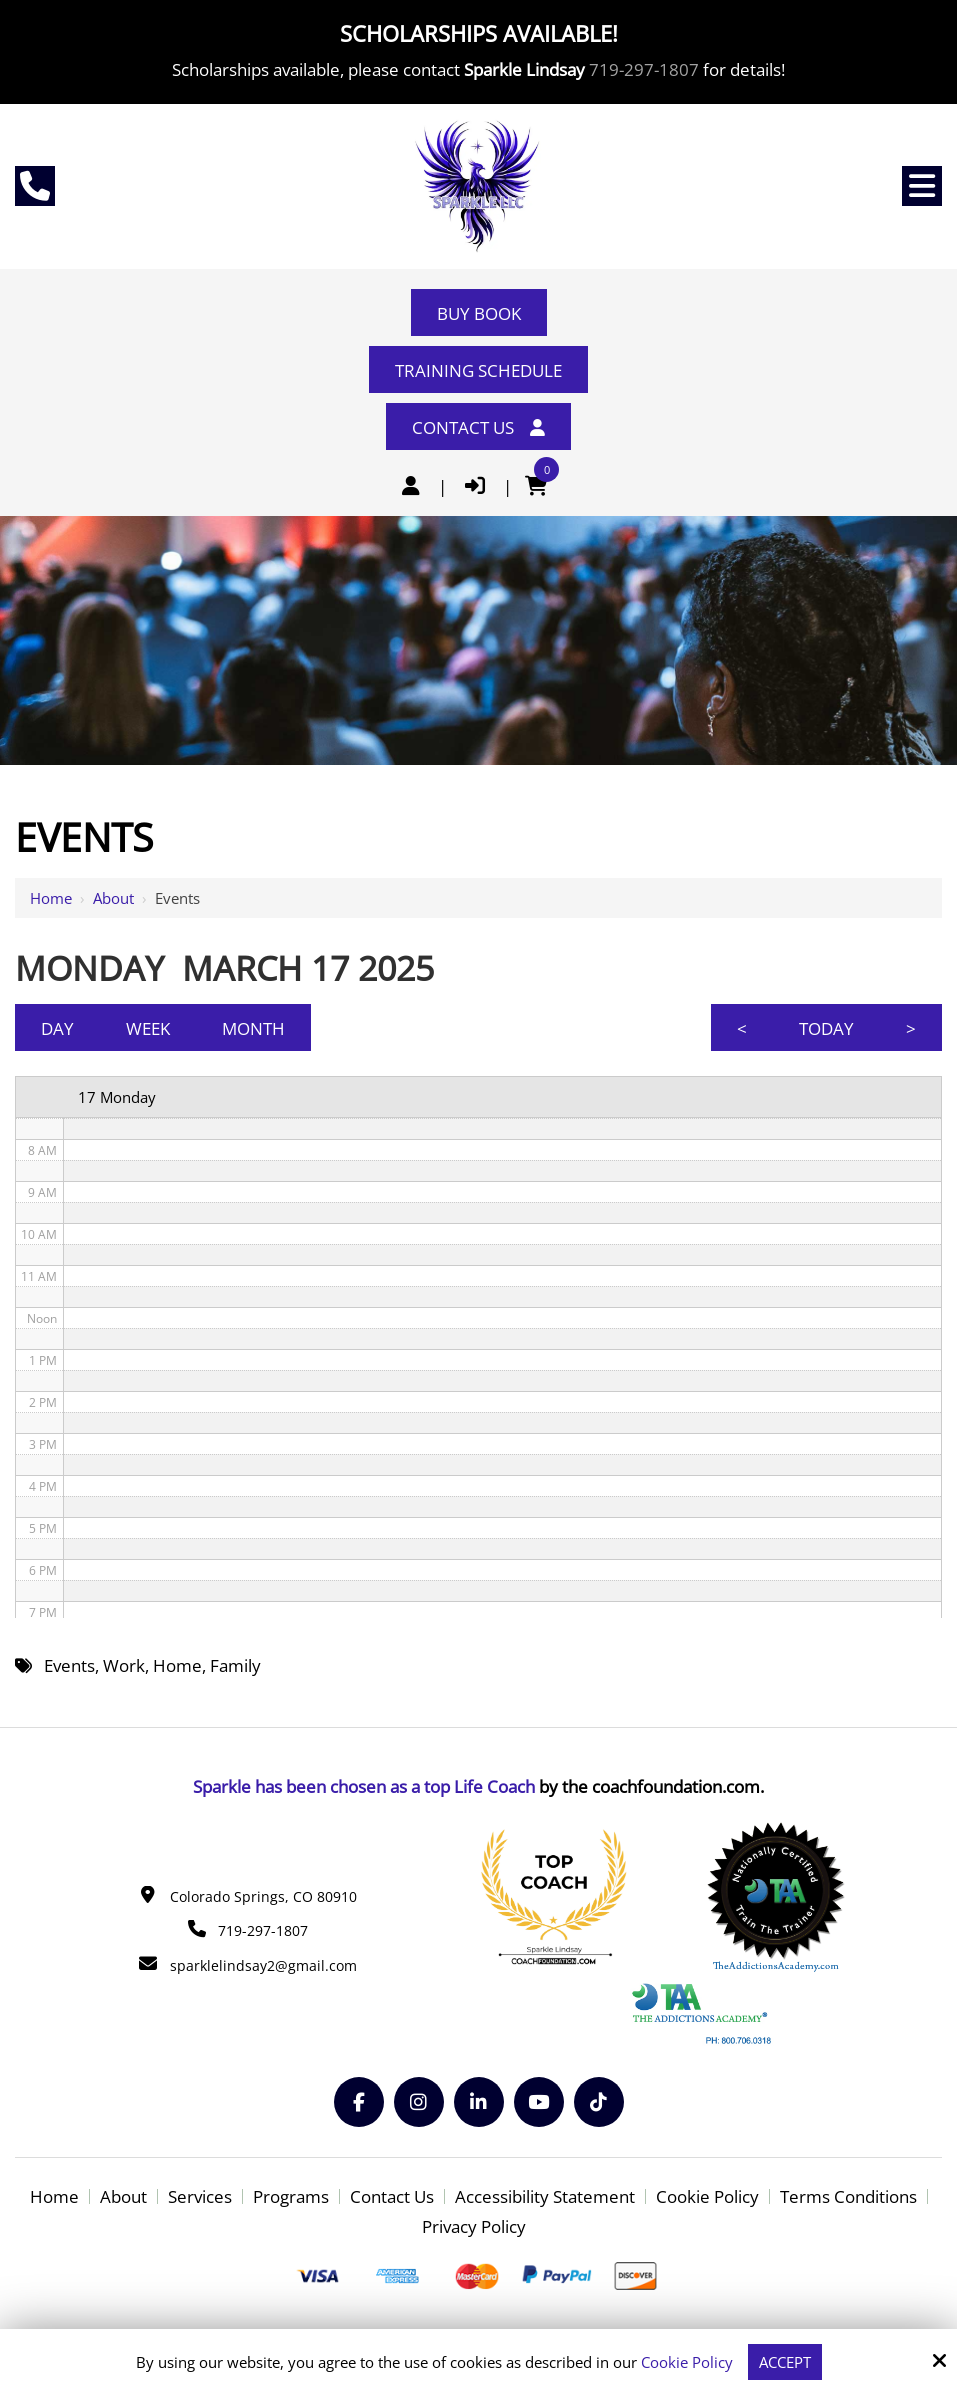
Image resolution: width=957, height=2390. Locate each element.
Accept (785, 2362)
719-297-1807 (644, 69)
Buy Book (479, 313)
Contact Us (478, 427)
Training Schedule (478, 370)
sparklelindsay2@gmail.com (263, 1965)
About (113, 898)
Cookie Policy (687, 2362)
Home (51, 898)
